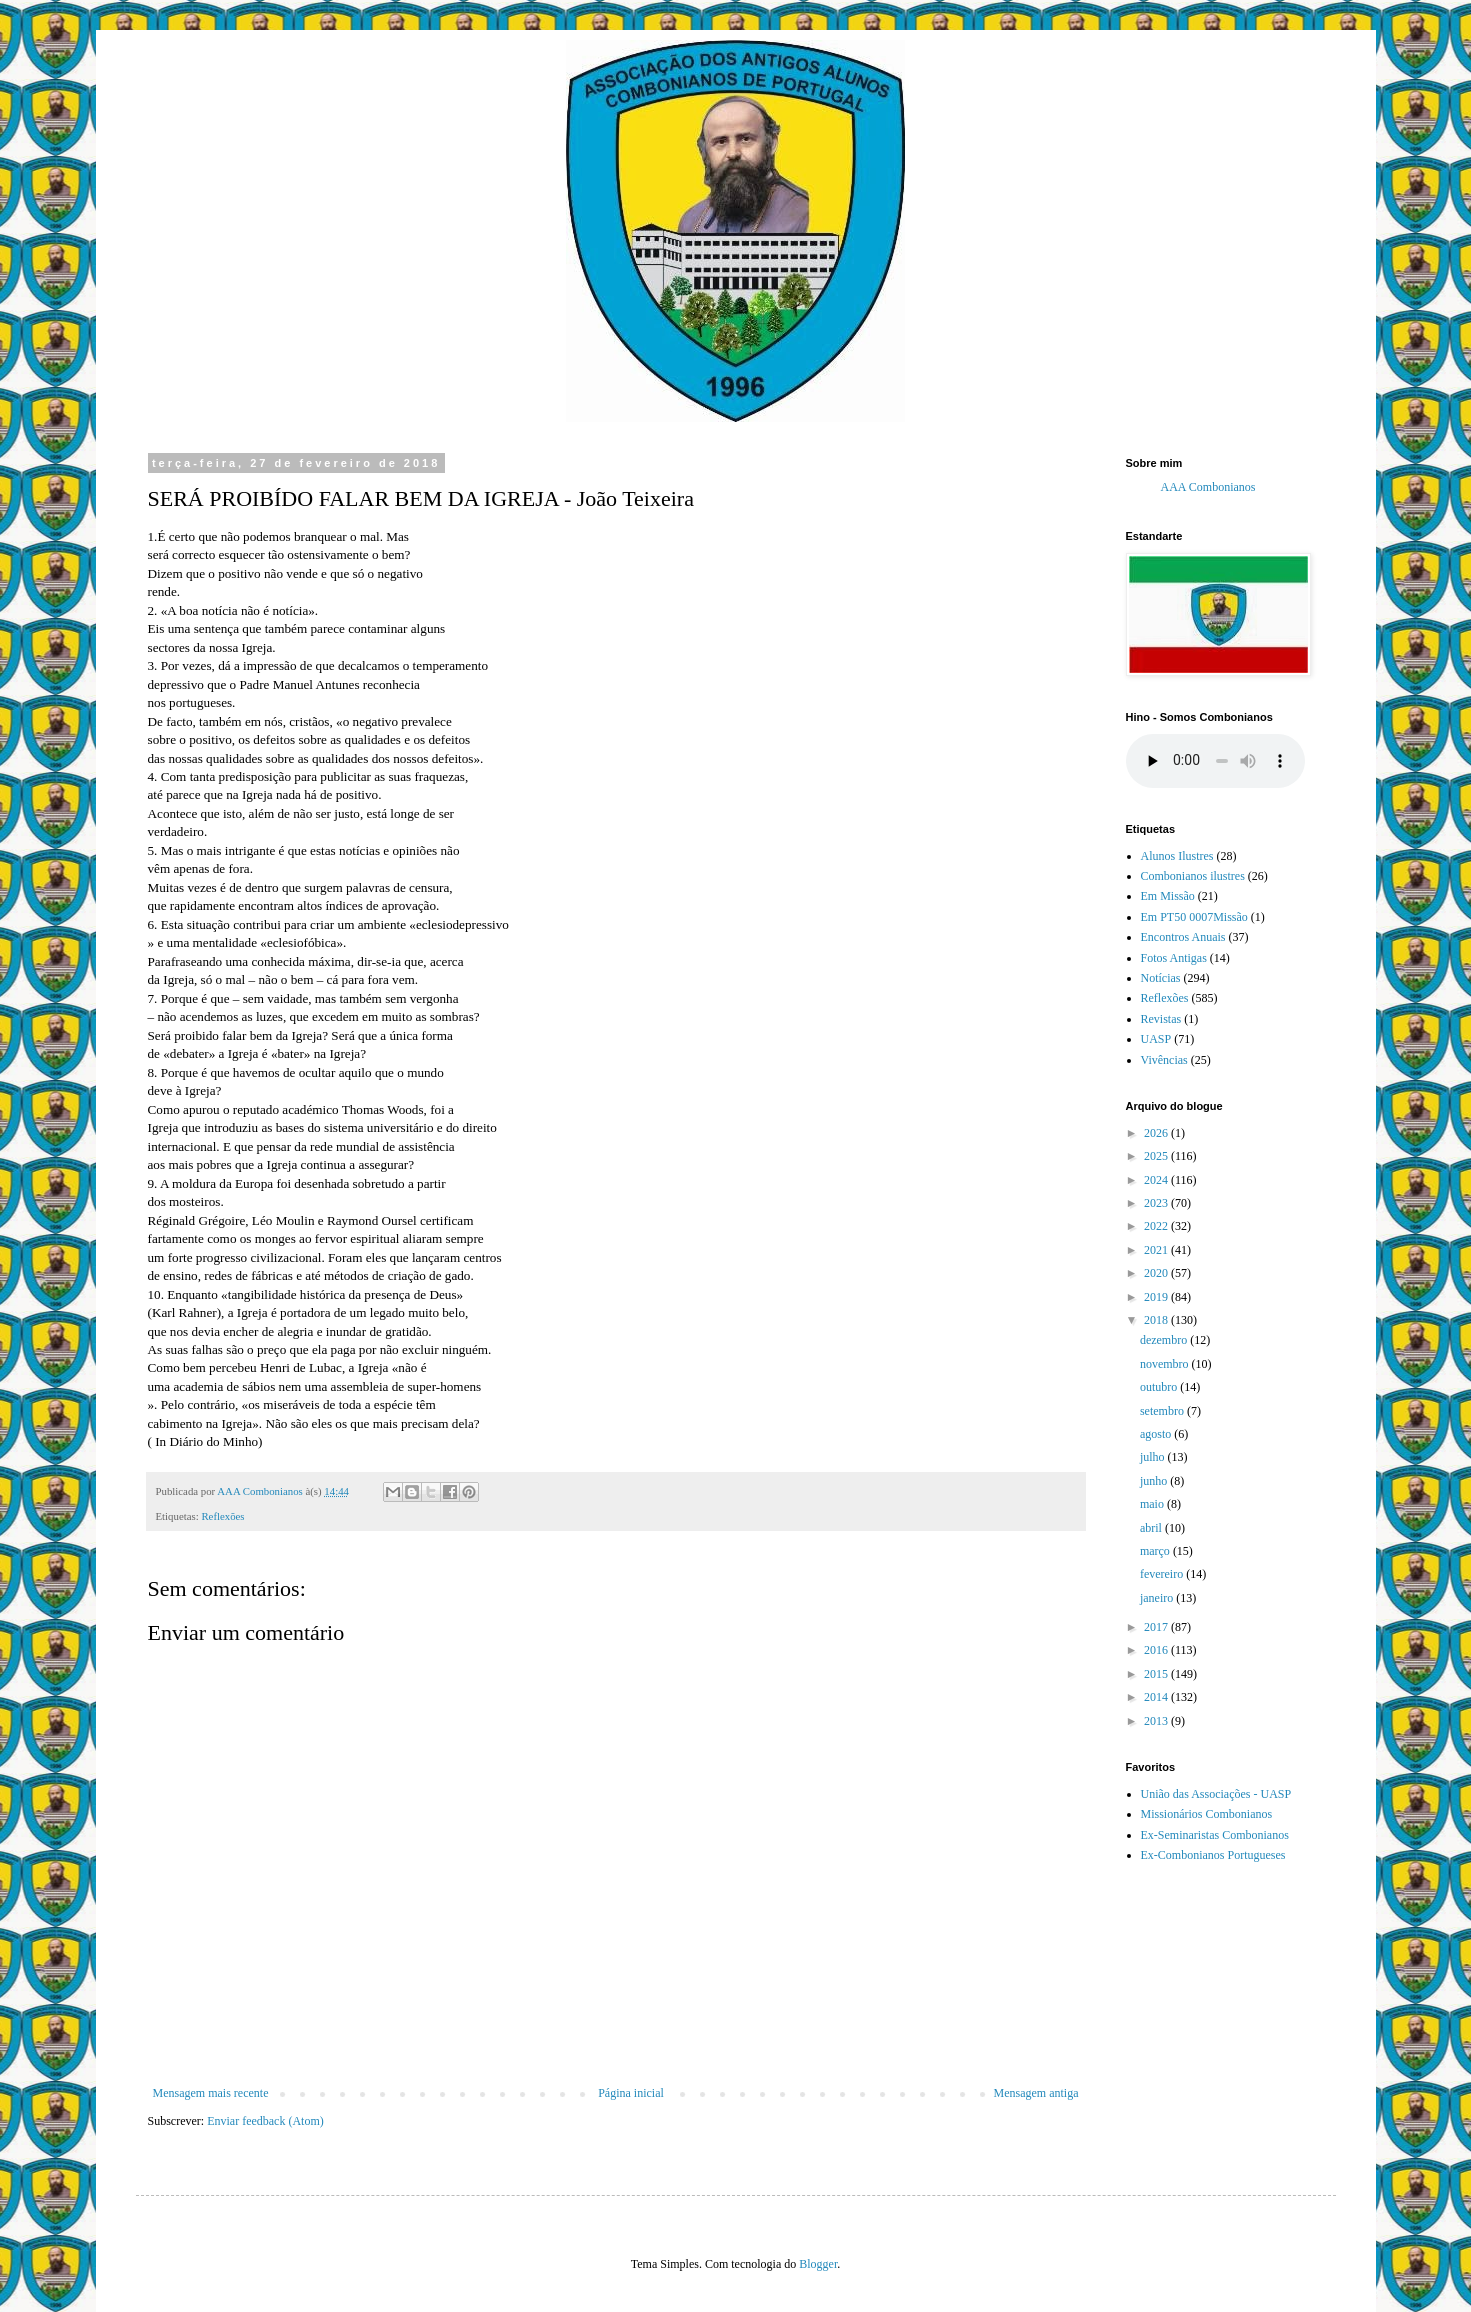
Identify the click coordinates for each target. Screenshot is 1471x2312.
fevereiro (1163, 1574)
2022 (1157, 1226)
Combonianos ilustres (1193, 876)
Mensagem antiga (1036, 2093)
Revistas (1161, 1019)
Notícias (1161, 978)
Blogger (818, 2264)
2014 (1157, 1697)
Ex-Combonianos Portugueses (1213, 1855)
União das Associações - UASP (1216, 1794)
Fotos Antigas (1174, 958)
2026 (1157, 1133)
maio (1153, 1504)
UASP (1156, 1039)
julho (1154, 1457)
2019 (1157, 1297)
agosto (1157, 1434)
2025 (1157, 1156)
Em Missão (1168, 896)
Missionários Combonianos (1207, 1814)
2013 (1157, 1721)
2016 (1157, 1650)
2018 (1157, 1320)
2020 (1157, 1273)
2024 (1157, 1180)
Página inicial (631, 2093)
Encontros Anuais (1183, 937)
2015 (1157, 1674)
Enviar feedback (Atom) (265, 2121)
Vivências (1164, 1060)
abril (1152, 1528)
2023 (1157, 1203)
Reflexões (222, 1516)
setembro (1163, 1411)
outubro (1160, 1387)
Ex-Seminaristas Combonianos (1215, 1835)
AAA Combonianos (1208, 487)
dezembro (1165, 1340)
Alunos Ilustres (1177, 856)
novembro (1166, 1364)
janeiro (1158, 1598)
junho (1155, 1481)
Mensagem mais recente (211, 2093)
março (1156, 1551)
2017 (1157, 1627)
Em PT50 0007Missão (1194, 917)
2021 (1157, 1250)
